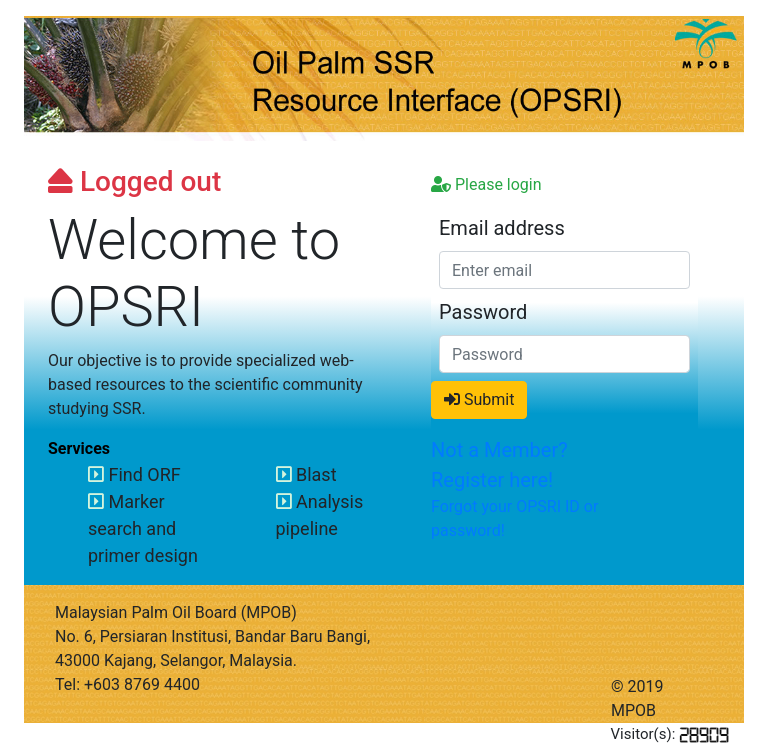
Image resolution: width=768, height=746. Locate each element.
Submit (479, 399)
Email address (502, 228)
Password (483, 312)
